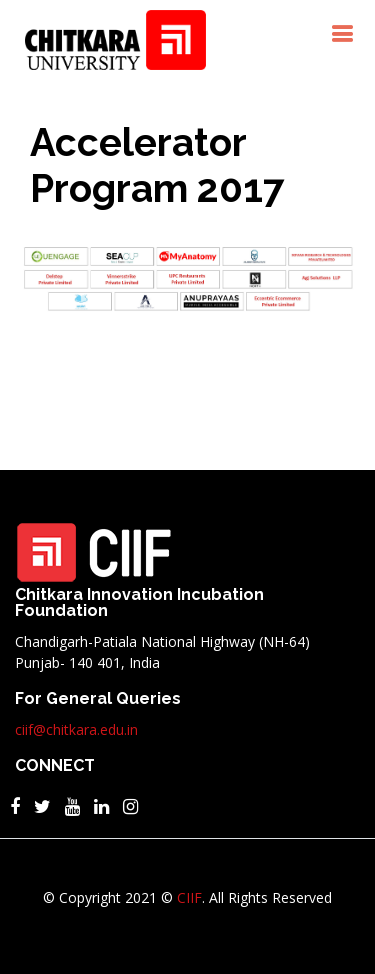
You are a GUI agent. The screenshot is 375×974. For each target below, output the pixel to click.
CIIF (189, 897)
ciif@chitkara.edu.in (76, 729)
